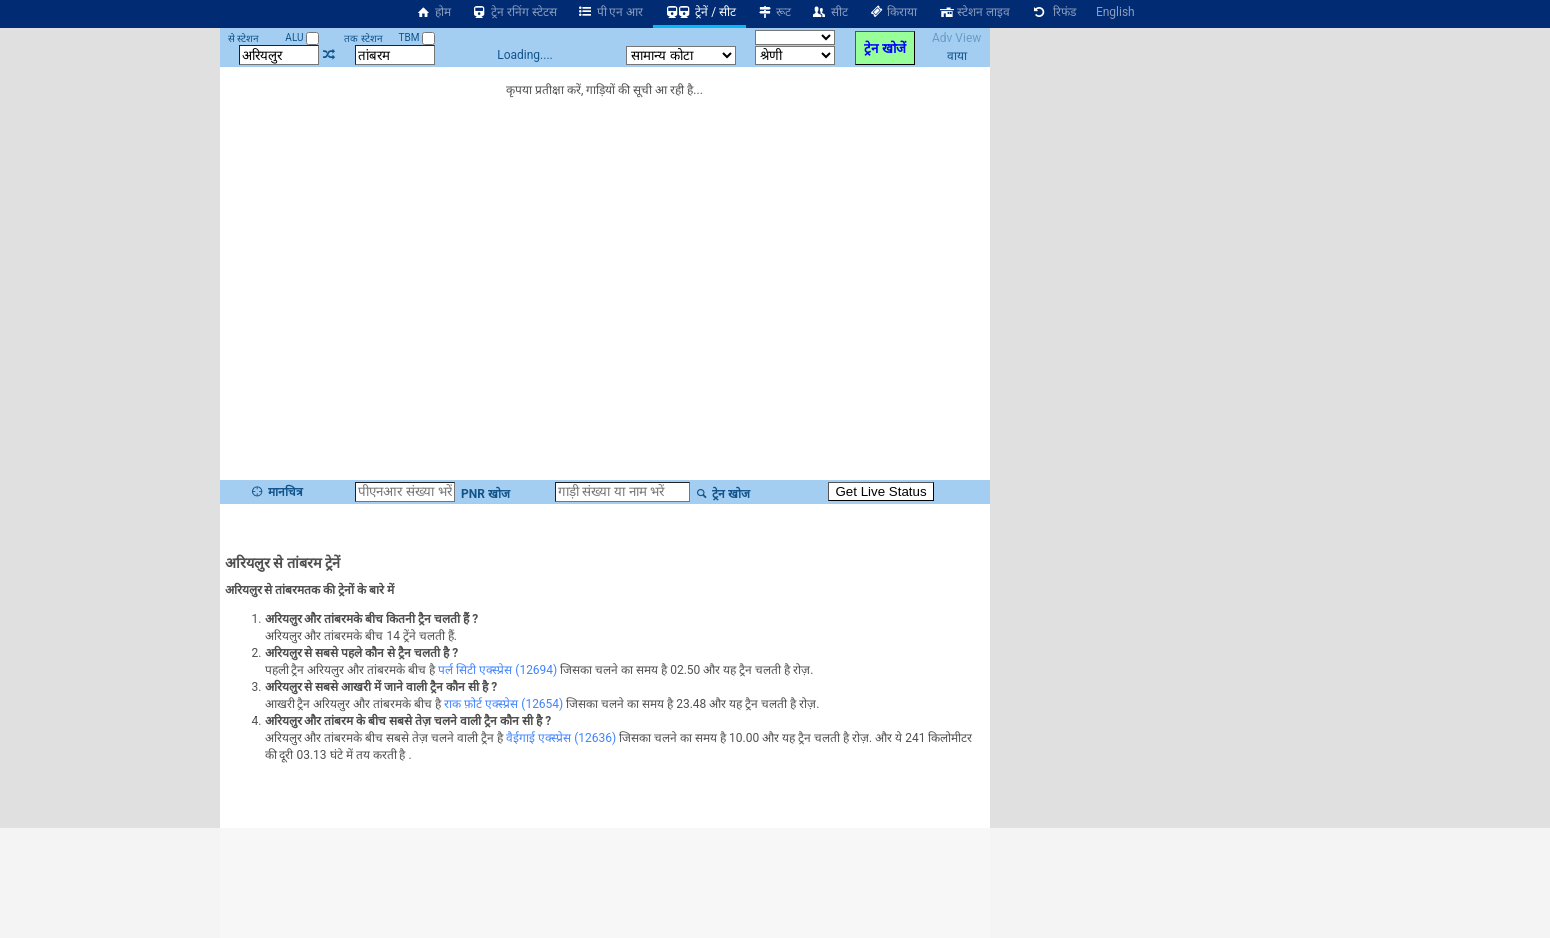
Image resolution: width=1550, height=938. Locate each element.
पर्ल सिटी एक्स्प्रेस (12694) (497, 670)
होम (433, 12)
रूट (773, 12)
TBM (417, 37)
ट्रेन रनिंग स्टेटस (514, 12)
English (1115, 12)
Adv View (956, 38)
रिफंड (1053, 12)
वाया (957, 56)
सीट (829, 12)
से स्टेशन (243, 38)
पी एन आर (610, 12)
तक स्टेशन (363, 38)
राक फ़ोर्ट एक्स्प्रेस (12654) (503, 704)
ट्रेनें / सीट (699, 12)
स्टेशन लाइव (973, 12)
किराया (893, 12)
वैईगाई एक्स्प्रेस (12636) (561, 738)
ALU (302, 37)
